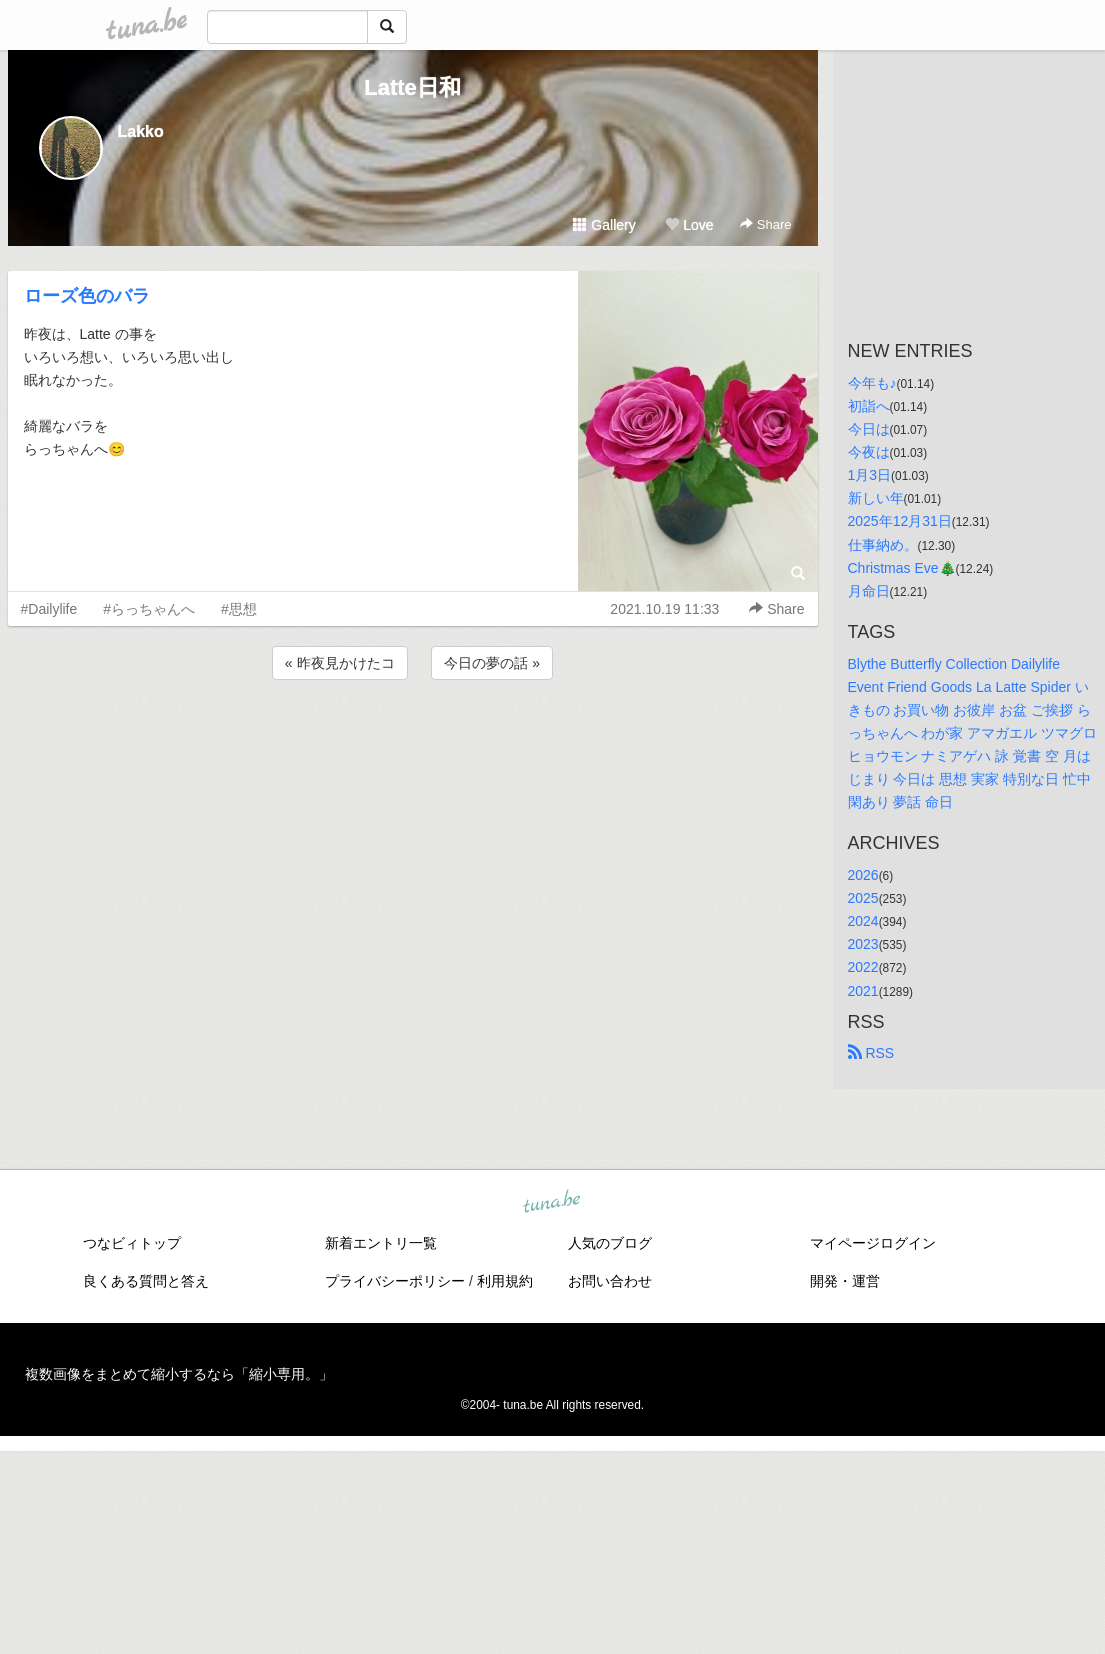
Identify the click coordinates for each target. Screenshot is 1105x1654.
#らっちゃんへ (149, 609)
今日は (869, 429)
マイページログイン (873, 1243)
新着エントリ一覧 (381, 1243)
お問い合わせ (610, 1281)
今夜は (869, 452)
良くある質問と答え (146, 1281)
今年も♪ (872, 383)
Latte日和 (412, 87)
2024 (863, 921)
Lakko (141, 131)
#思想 (239, 609)
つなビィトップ (132, 1243)
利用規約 (505, 1281)
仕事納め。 (883, 545)
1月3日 (870, 475)
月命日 (869, 591)
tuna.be (552, 1202)
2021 (863, 991)
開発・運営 (845, 1281)
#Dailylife (49, 609)
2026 (863, 875)
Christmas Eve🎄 (902, 568)
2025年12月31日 (900, 521)
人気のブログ (610, 1243)
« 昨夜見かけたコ (340, 663)
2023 (863, 944)
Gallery (604, 225)
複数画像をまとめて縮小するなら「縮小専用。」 (179, 1374)
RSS (871, 1053)
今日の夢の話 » (492, 663)
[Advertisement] (413, 738)
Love (689, 225)
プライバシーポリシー (395, 1281)
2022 (863, 967)
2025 (863, 898)
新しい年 (876, 498)
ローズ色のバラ (87, 296)
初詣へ (869, 406)
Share (765, 224)
